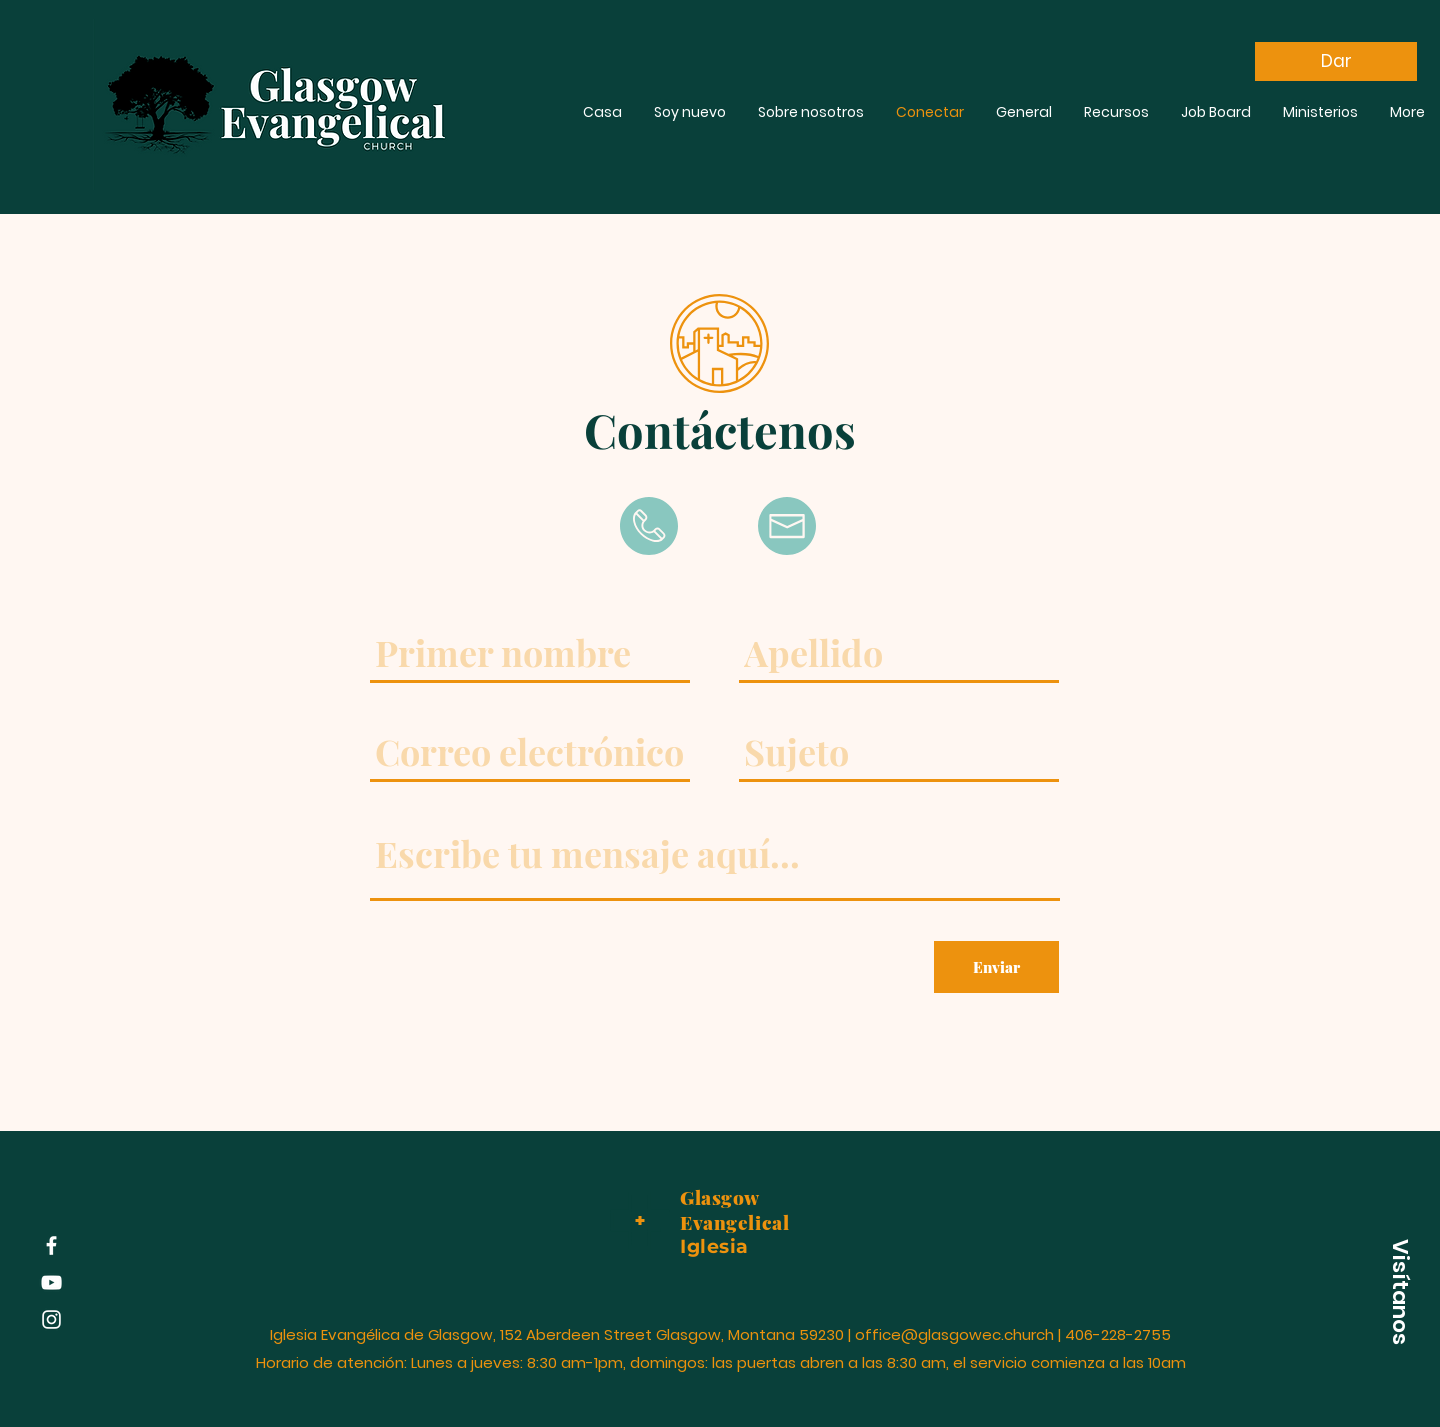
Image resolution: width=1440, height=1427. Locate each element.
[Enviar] (996, 967)
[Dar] (1336, 61)
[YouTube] (51, 1282)
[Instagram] (51, 1319)
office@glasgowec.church (954, 1334)
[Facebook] (51, 1245)
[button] (1400, 1292)
